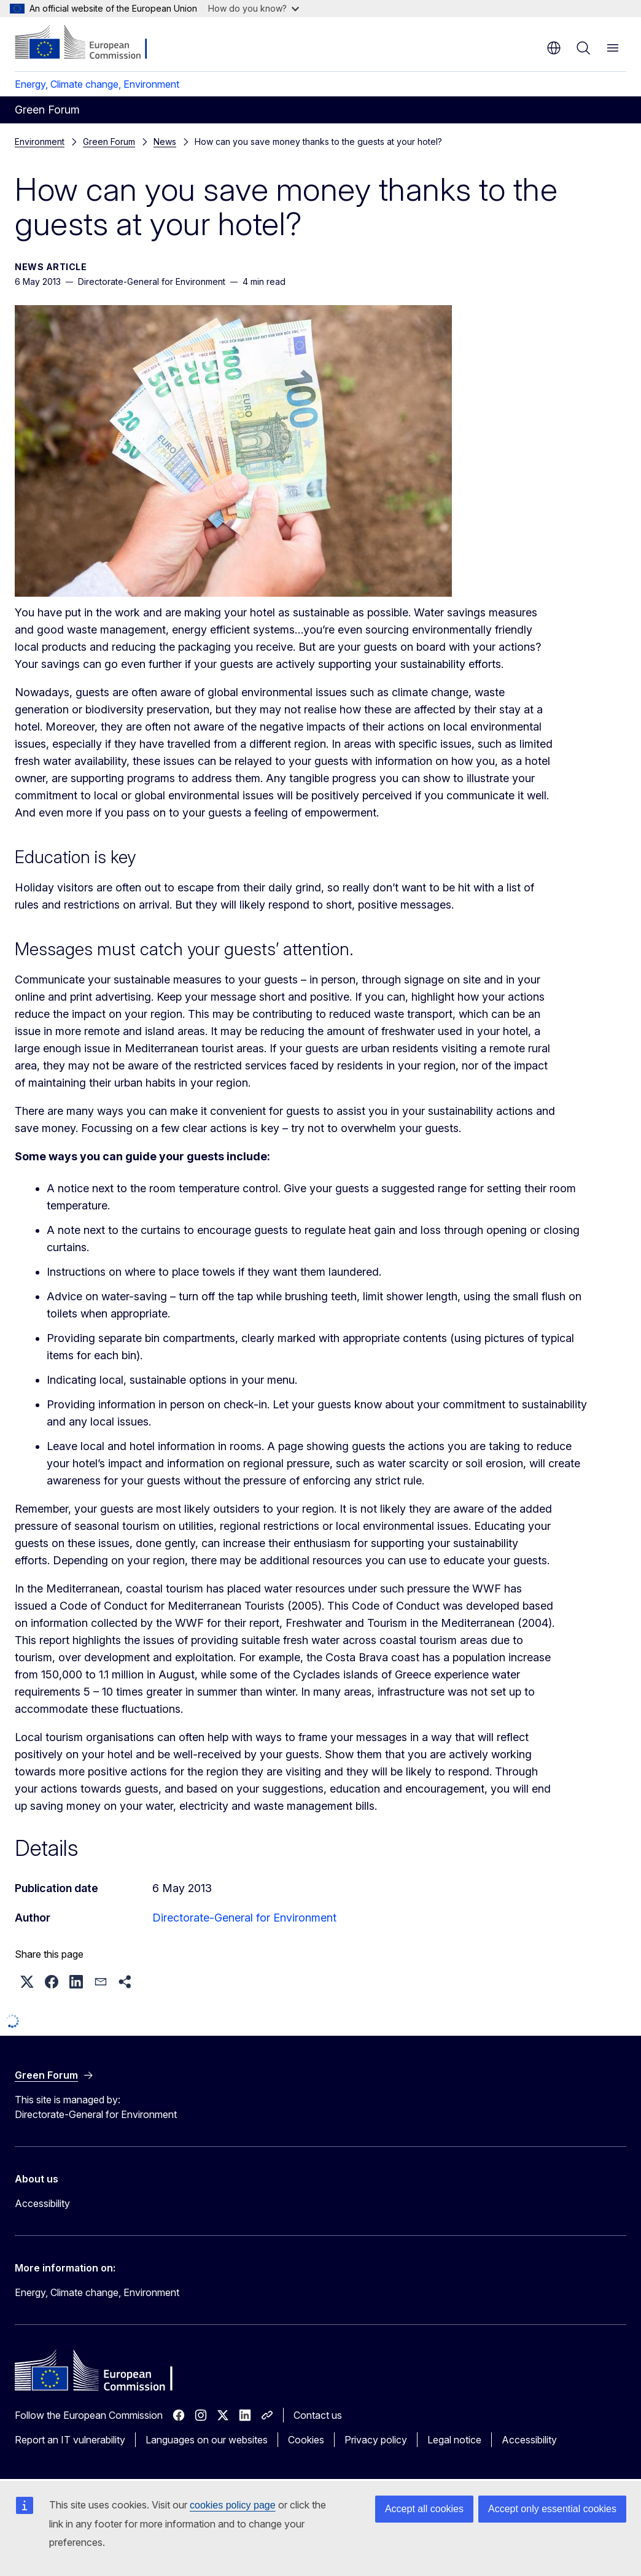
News (94, 141)
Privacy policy (375, 2440)
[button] (27, 1982)
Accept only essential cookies (552, 2509)
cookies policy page (233, 2505)
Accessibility (42, 2203)
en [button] (553, 48)
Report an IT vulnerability (70, 2440)
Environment (39, 141)
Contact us (317, 2415)
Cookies (306, 2440)
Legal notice (454, 2440)
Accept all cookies (424, 2509)
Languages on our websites (207, 2440)
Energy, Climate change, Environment (97, 84)
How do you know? (253, 8)
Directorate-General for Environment (244, 1917)
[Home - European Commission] (89, 43)
